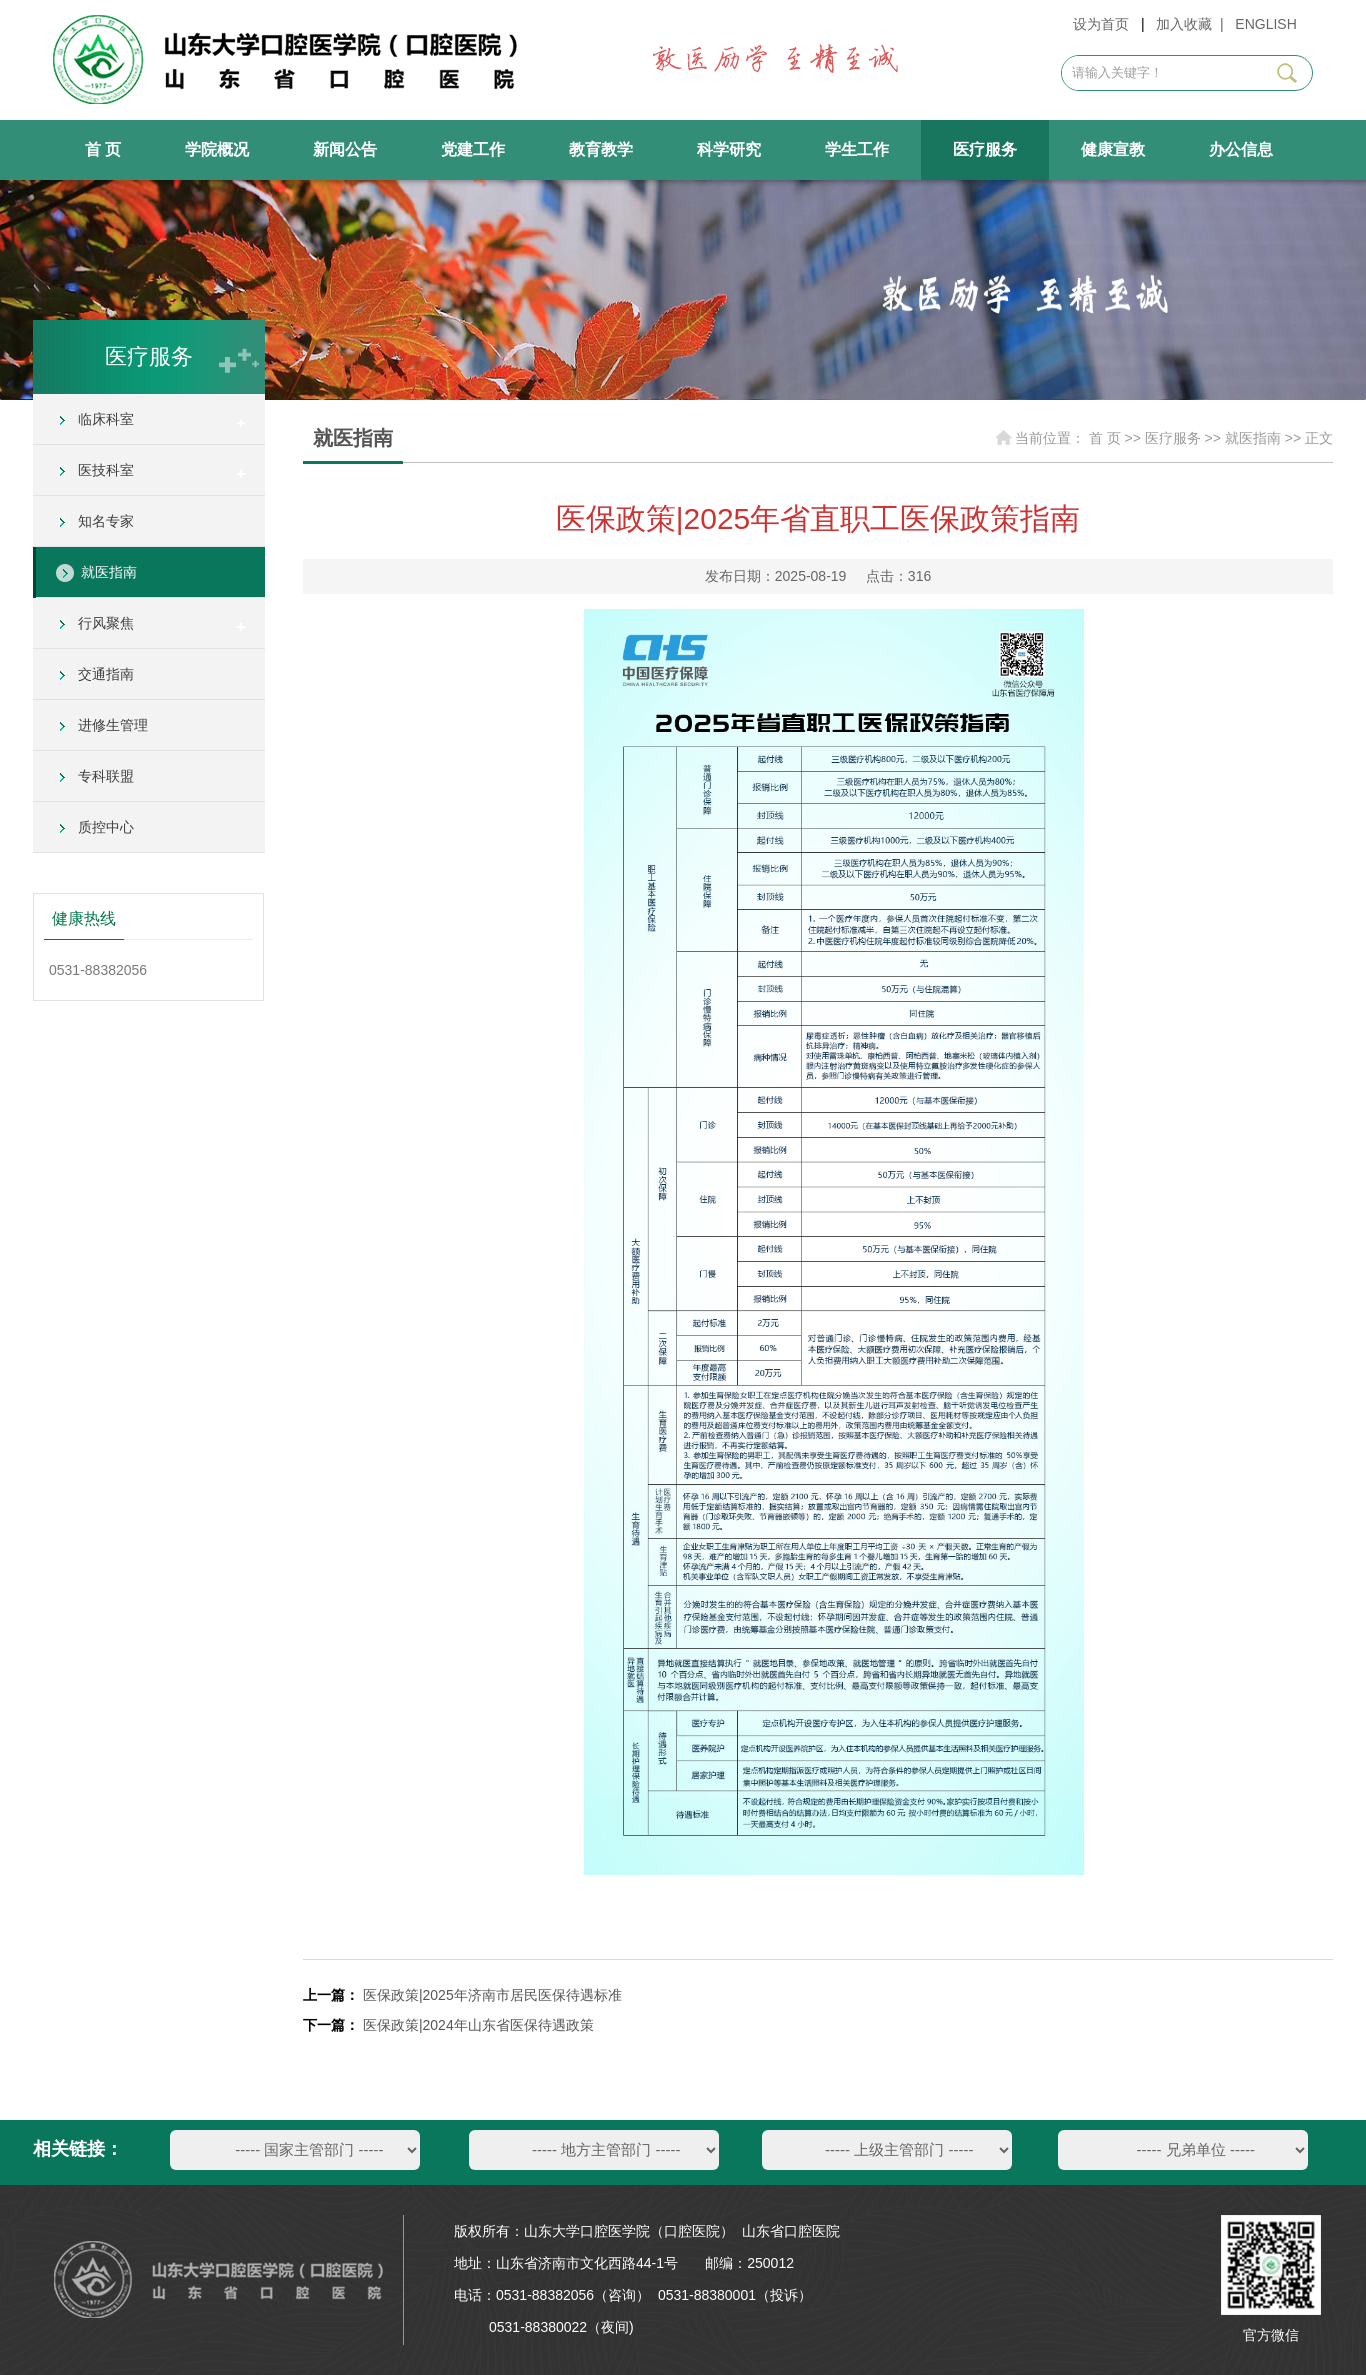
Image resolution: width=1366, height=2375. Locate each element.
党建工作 (473, 149)
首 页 (103, 149)
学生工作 (857, 149)
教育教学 (601, 149)
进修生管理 (113, 725)
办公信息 (1241, 149)
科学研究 (729, 149)
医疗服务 (985, 149)
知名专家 (106, 521)
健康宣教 (1113, 149)
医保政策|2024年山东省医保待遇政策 (478, 2025)
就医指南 (109, 572)
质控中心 (106, 827)
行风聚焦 (106, 623)
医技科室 (106, 470)
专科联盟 (106, 776)
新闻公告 (345, 149)
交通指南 (106, 674)
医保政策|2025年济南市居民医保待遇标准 (492, 1995)
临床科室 (106, 419)
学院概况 (217, 149)
